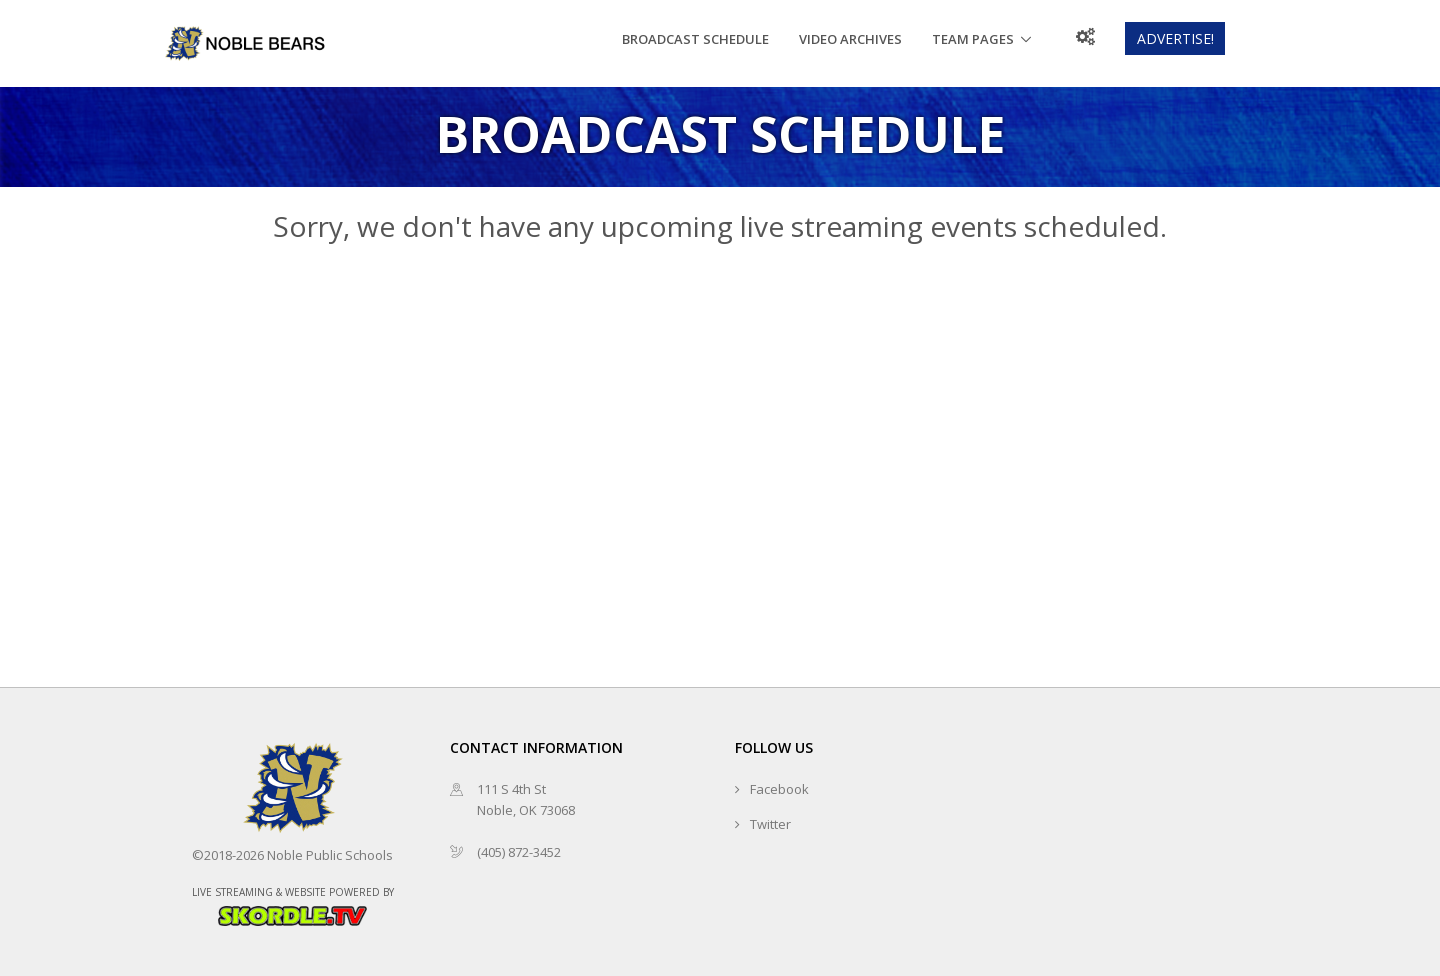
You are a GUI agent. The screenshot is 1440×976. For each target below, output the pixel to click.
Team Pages (973, 39)
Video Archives (850, 39)
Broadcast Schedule (695, 39)
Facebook (779, 789)
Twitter (770, 824)
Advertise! (1175, 38)
